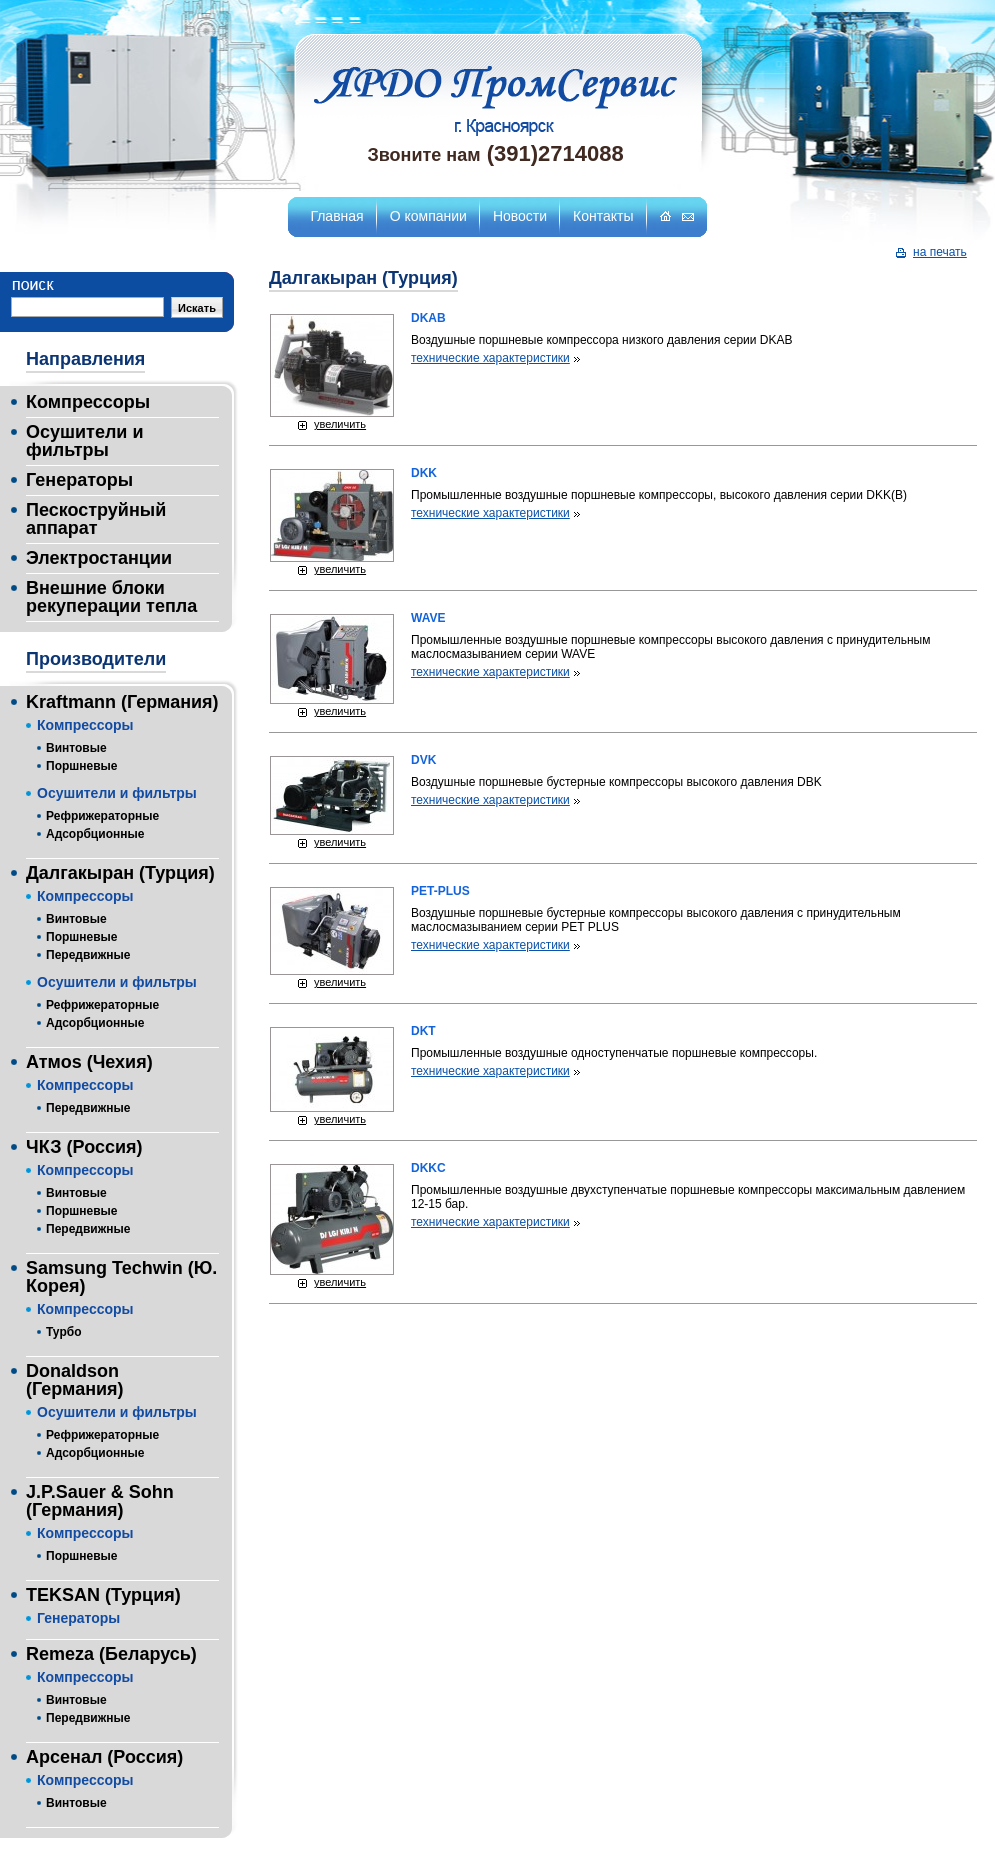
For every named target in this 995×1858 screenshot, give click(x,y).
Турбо (63, 1332)
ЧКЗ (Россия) (84, 1147)
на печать (940, 252)
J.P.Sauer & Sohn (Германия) (100, 1501)
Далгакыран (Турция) (120, 873)
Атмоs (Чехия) (89, 1062)
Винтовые (76, 748)
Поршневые (82, 766)
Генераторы (79, 480)
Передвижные (88, 955)
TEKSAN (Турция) (103, 1595)
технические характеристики (490, 358)
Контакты (603, 216)
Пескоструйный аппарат (96, 519)
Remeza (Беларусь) (111, 1654)
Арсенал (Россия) (104, 1757)
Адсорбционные (95, 834)
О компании (428, 216)
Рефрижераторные (102, 816)
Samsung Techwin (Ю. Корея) (121, 1277)
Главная (336, 216)
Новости (520, 216)
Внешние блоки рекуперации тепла (111, 597)
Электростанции (99, 558)
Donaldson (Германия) (75, 1380)
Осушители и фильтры (84, 441)
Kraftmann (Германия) (122, 702)
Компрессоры (88, 402)
